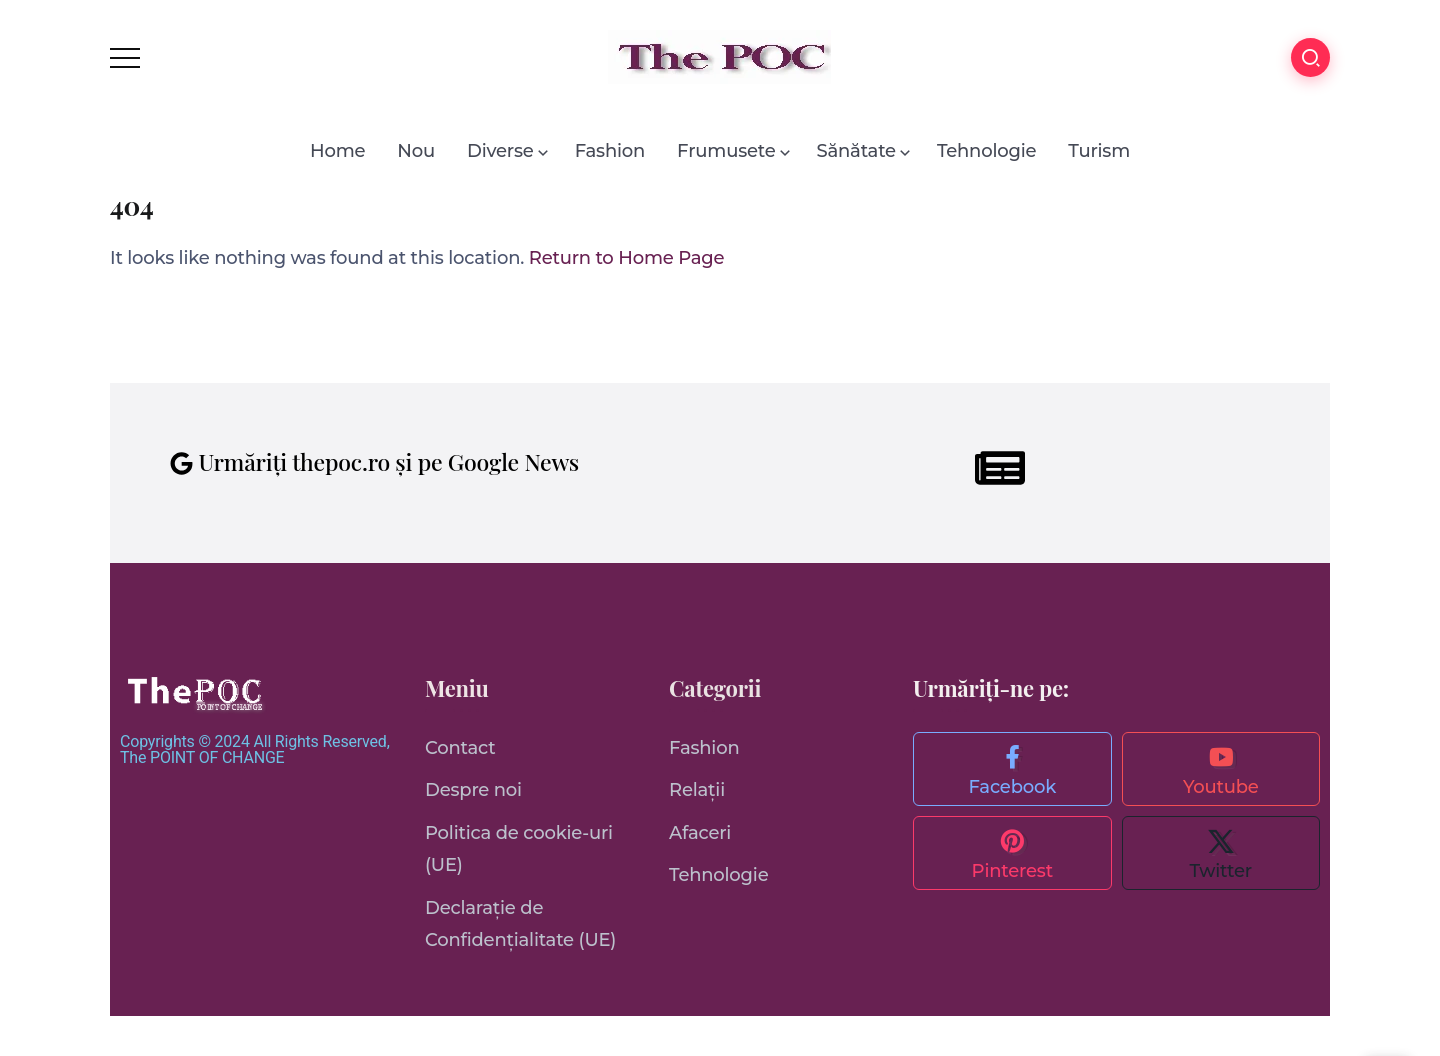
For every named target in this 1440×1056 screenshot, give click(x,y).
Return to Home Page (627, 258)
